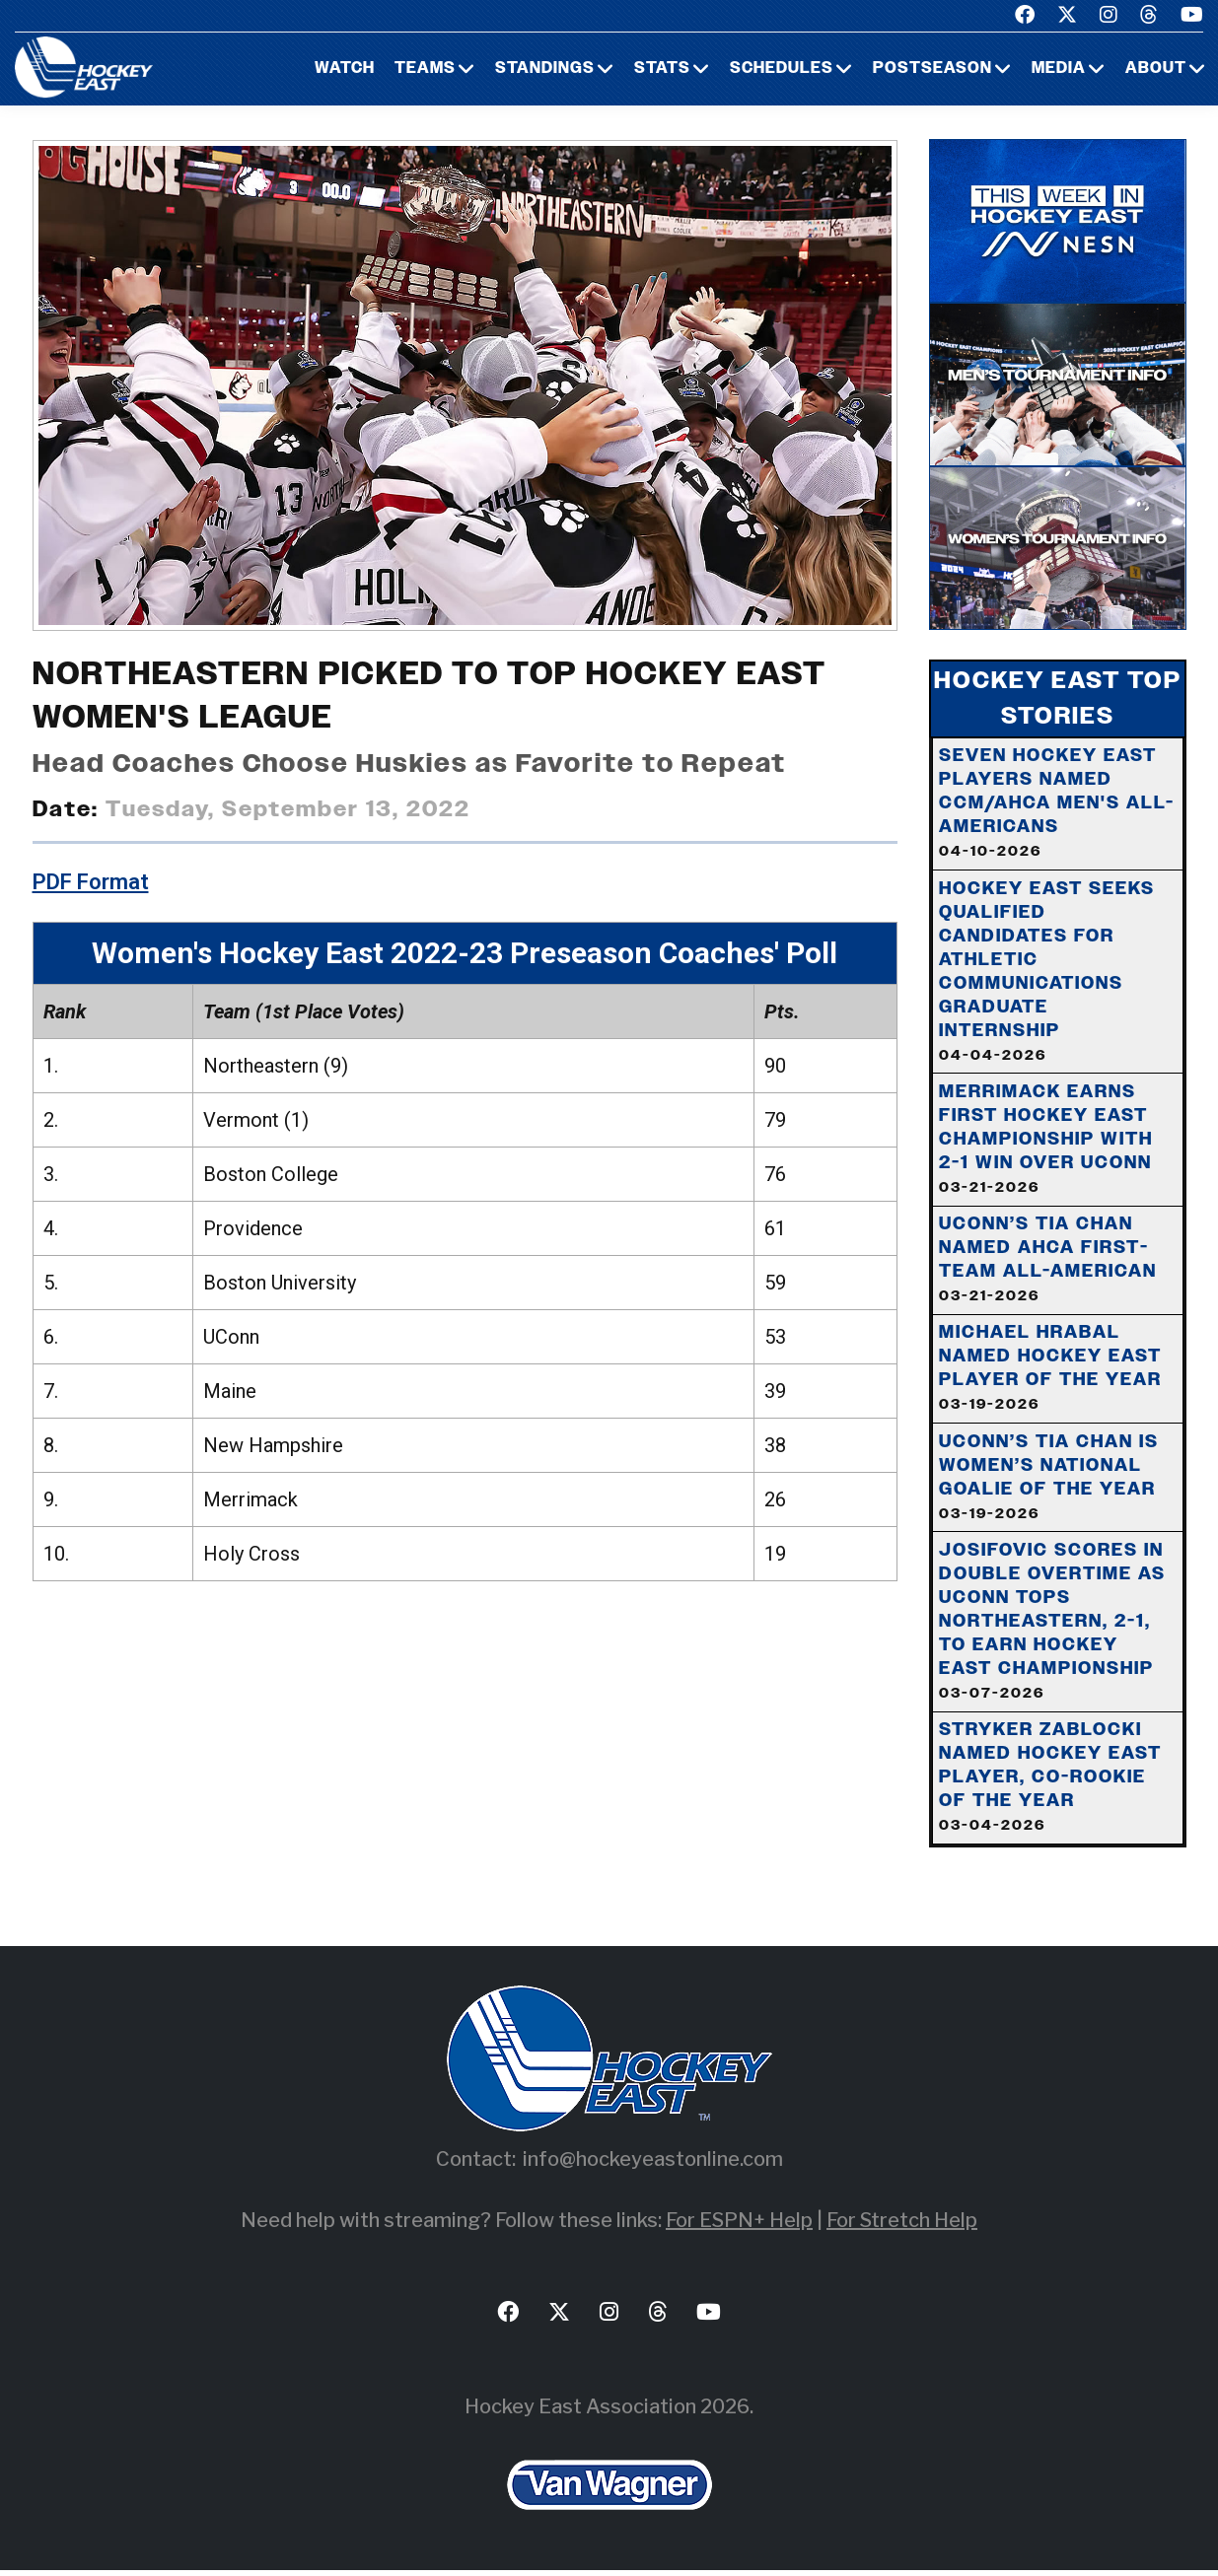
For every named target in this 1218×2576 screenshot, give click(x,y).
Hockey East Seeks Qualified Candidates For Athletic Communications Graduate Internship (1048, 972)
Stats (662, 69)
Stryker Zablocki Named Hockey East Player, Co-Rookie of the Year (1051, 1782)
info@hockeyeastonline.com (653, 2165)
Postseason (932, 69)
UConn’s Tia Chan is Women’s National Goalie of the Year (1050, 1480)
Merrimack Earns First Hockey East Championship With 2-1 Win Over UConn (1047, 1140)
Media (1059, 69)
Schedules (781, 69)
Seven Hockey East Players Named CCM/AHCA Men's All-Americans (1058, 803)
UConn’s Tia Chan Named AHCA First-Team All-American (1049, 1262)
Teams (425, 69)
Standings (545, 69)
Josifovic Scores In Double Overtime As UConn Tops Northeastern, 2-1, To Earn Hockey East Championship (1053, 1625)
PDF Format (91, 882)
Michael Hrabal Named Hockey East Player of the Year (1051, 1371)
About (1155, 69)
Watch (345, 69)
